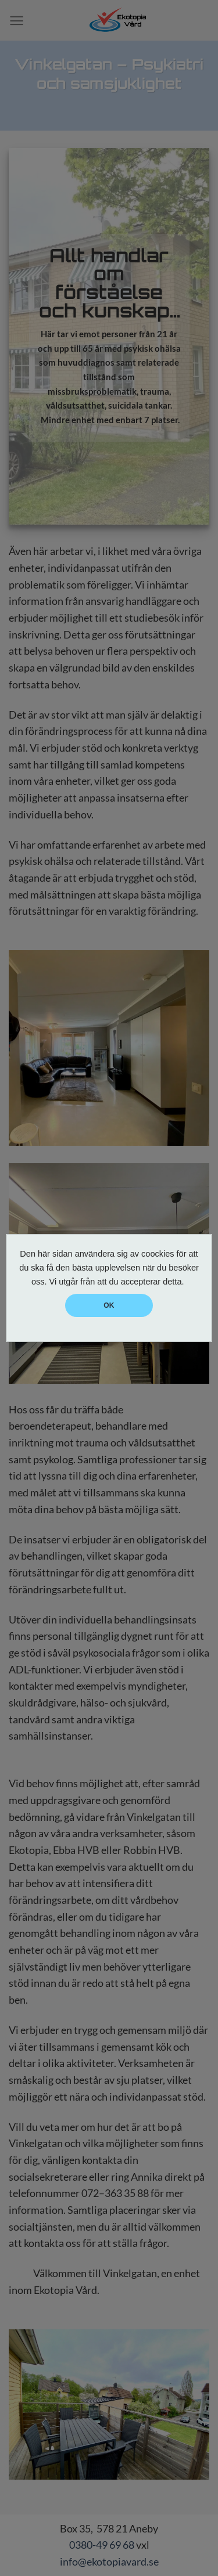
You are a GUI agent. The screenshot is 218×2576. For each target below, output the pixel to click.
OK (108, 1305)
